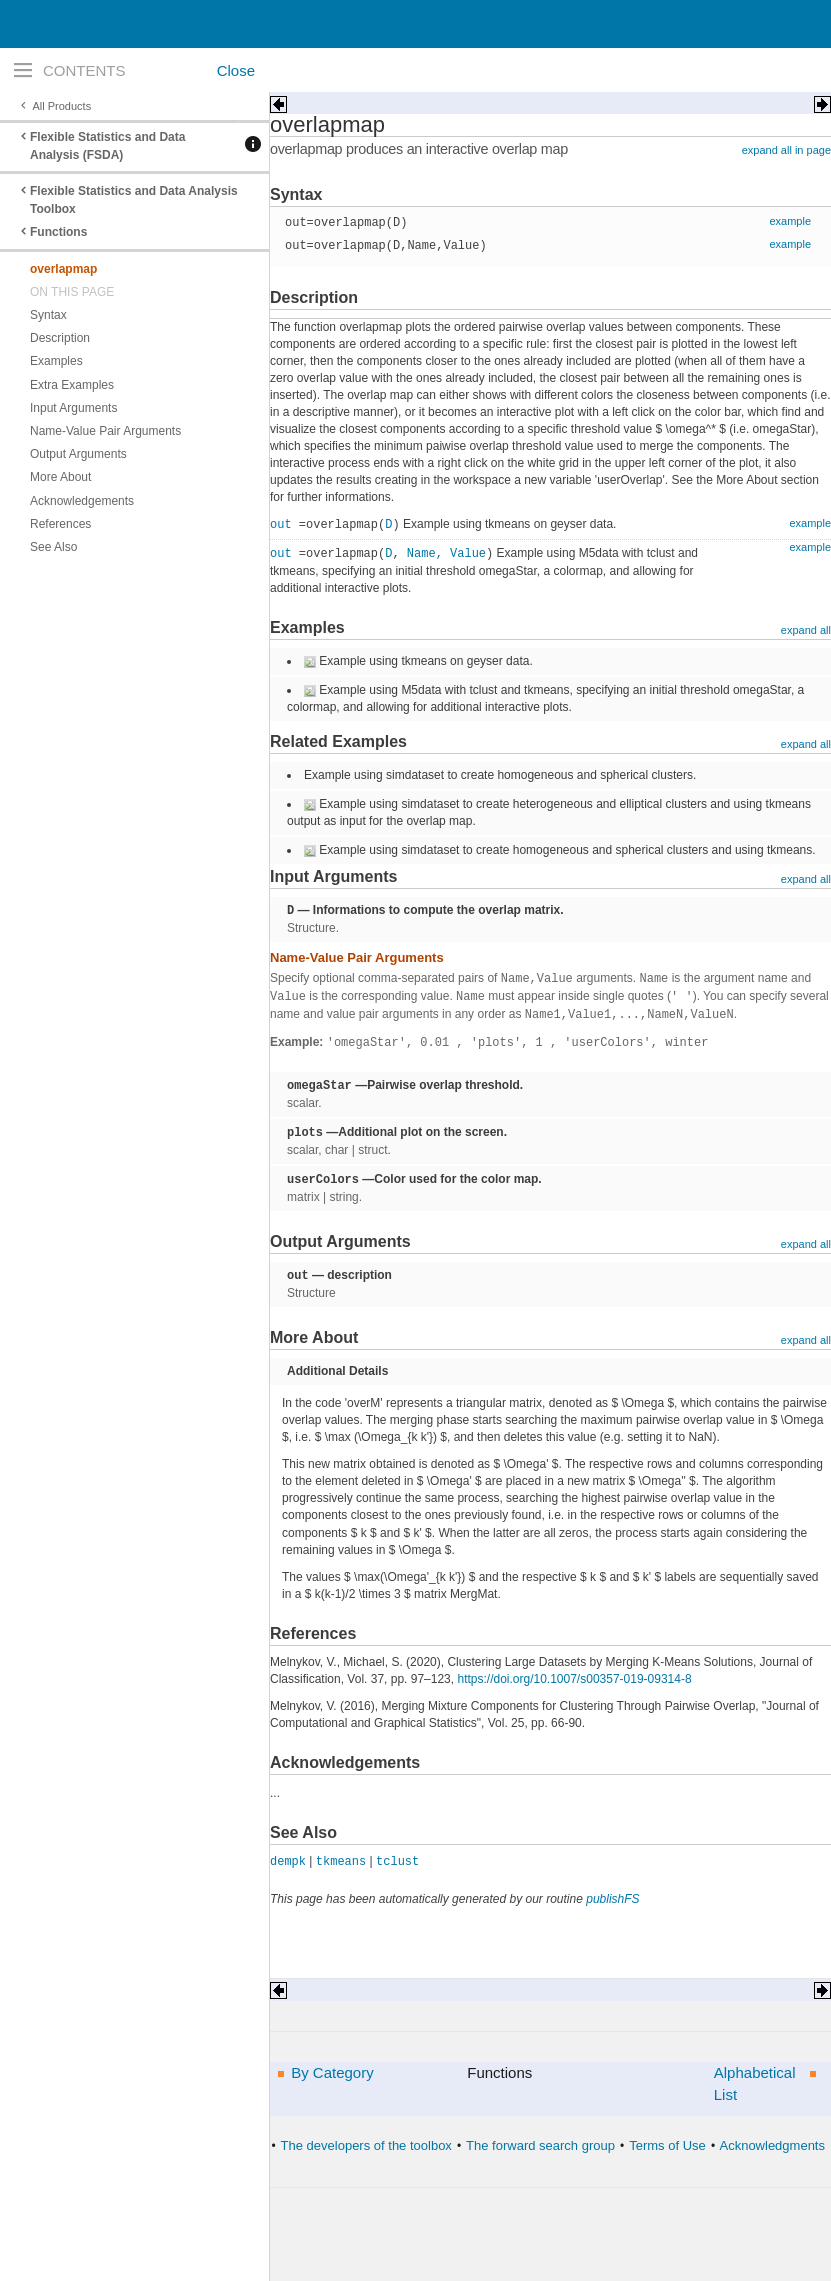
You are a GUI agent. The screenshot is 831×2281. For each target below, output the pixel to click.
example (790, 221)
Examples (56, 361)
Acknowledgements (82, 501)
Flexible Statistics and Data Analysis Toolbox (134, 200)
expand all (806, 630)
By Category (332, 2072)
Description (60, 338)
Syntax (48, 315)
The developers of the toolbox (366, 2145)
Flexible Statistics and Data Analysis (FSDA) (107, 146)
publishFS (612, 1899)
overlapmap (63, 269)
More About (60, 477)
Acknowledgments (772, 2145)
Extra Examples (72, 385)
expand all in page (786, 150)
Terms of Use (667, 2145)
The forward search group (540, 2145)
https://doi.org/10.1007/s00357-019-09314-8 (574, 1679)
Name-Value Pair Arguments (105, 431)
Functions (58, 232)
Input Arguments (73, 408)
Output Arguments (78, 454)
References (60, 524)
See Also (53, 547)
